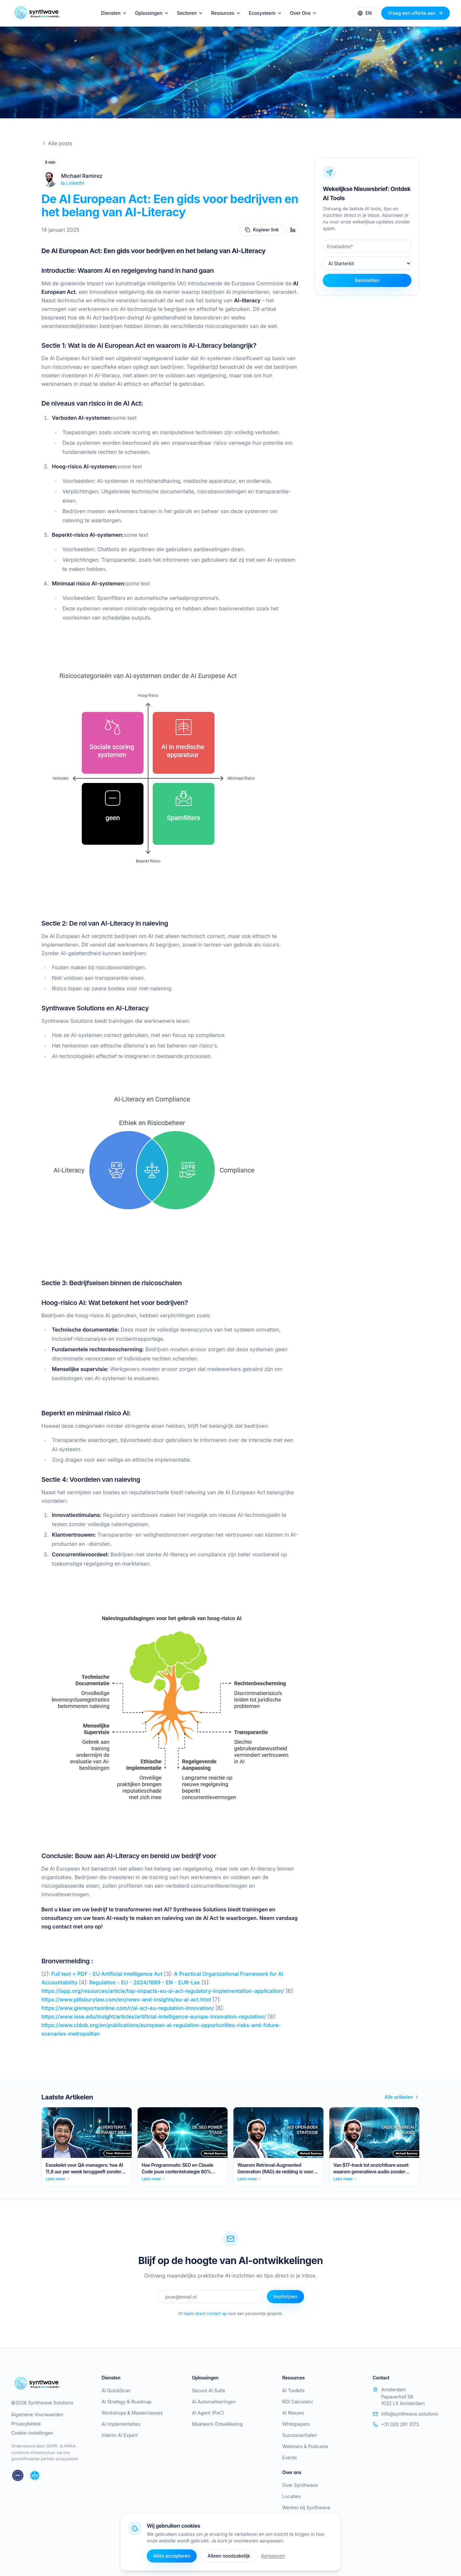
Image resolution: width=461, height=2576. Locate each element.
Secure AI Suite (208, 2390)
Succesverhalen (299, 2435)
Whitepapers (296, 2424)
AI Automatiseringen (214, 2401)
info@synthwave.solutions (405, 2414)
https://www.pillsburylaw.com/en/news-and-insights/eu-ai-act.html (126, 1999)
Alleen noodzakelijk (229, 2556)
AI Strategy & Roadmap (126, 2401)
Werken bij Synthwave (306, 2507)
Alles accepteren (171, 2556)
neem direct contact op (205, 2313)
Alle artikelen (402, 2097)
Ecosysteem (265, 13)
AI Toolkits (293, 2390)
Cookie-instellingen (32, 2433)
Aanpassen (273, 2556)
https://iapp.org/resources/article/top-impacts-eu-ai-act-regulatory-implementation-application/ (162, 1991)
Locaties (291, 2496)
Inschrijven (285, 2296)
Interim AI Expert (119, 2435)
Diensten (114, 13)
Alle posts (56, 143)
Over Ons (303, 13)
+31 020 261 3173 (396, 2424)
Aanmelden (367, 280)
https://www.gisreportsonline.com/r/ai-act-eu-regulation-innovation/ (127, 2008)
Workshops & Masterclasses (132, 2413)
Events (289, 2457)
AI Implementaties (120, 2424)
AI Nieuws (293, 2413)
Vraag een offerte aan (415, 13)
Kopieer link (262, 229)
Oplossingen (152, 13)
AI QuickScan (116, 2390)
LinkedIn (73, 183)
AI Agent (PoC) (208, 2413)
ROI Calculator (298, 2401)
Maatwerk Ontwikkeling (217, 2424)
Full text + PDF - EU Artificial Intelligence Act (106, 1974)
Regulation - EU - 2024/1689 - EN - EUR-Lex (144, 1982)
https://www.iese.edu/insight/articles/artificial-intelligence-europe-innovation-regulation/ (153, 2016)
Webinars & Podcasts (305, 2446)
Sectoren (190, 13)
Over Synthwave (300, 2485)
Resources (226, 13)
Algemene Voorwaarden (37, 2414)
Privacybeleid (25, 2423)
